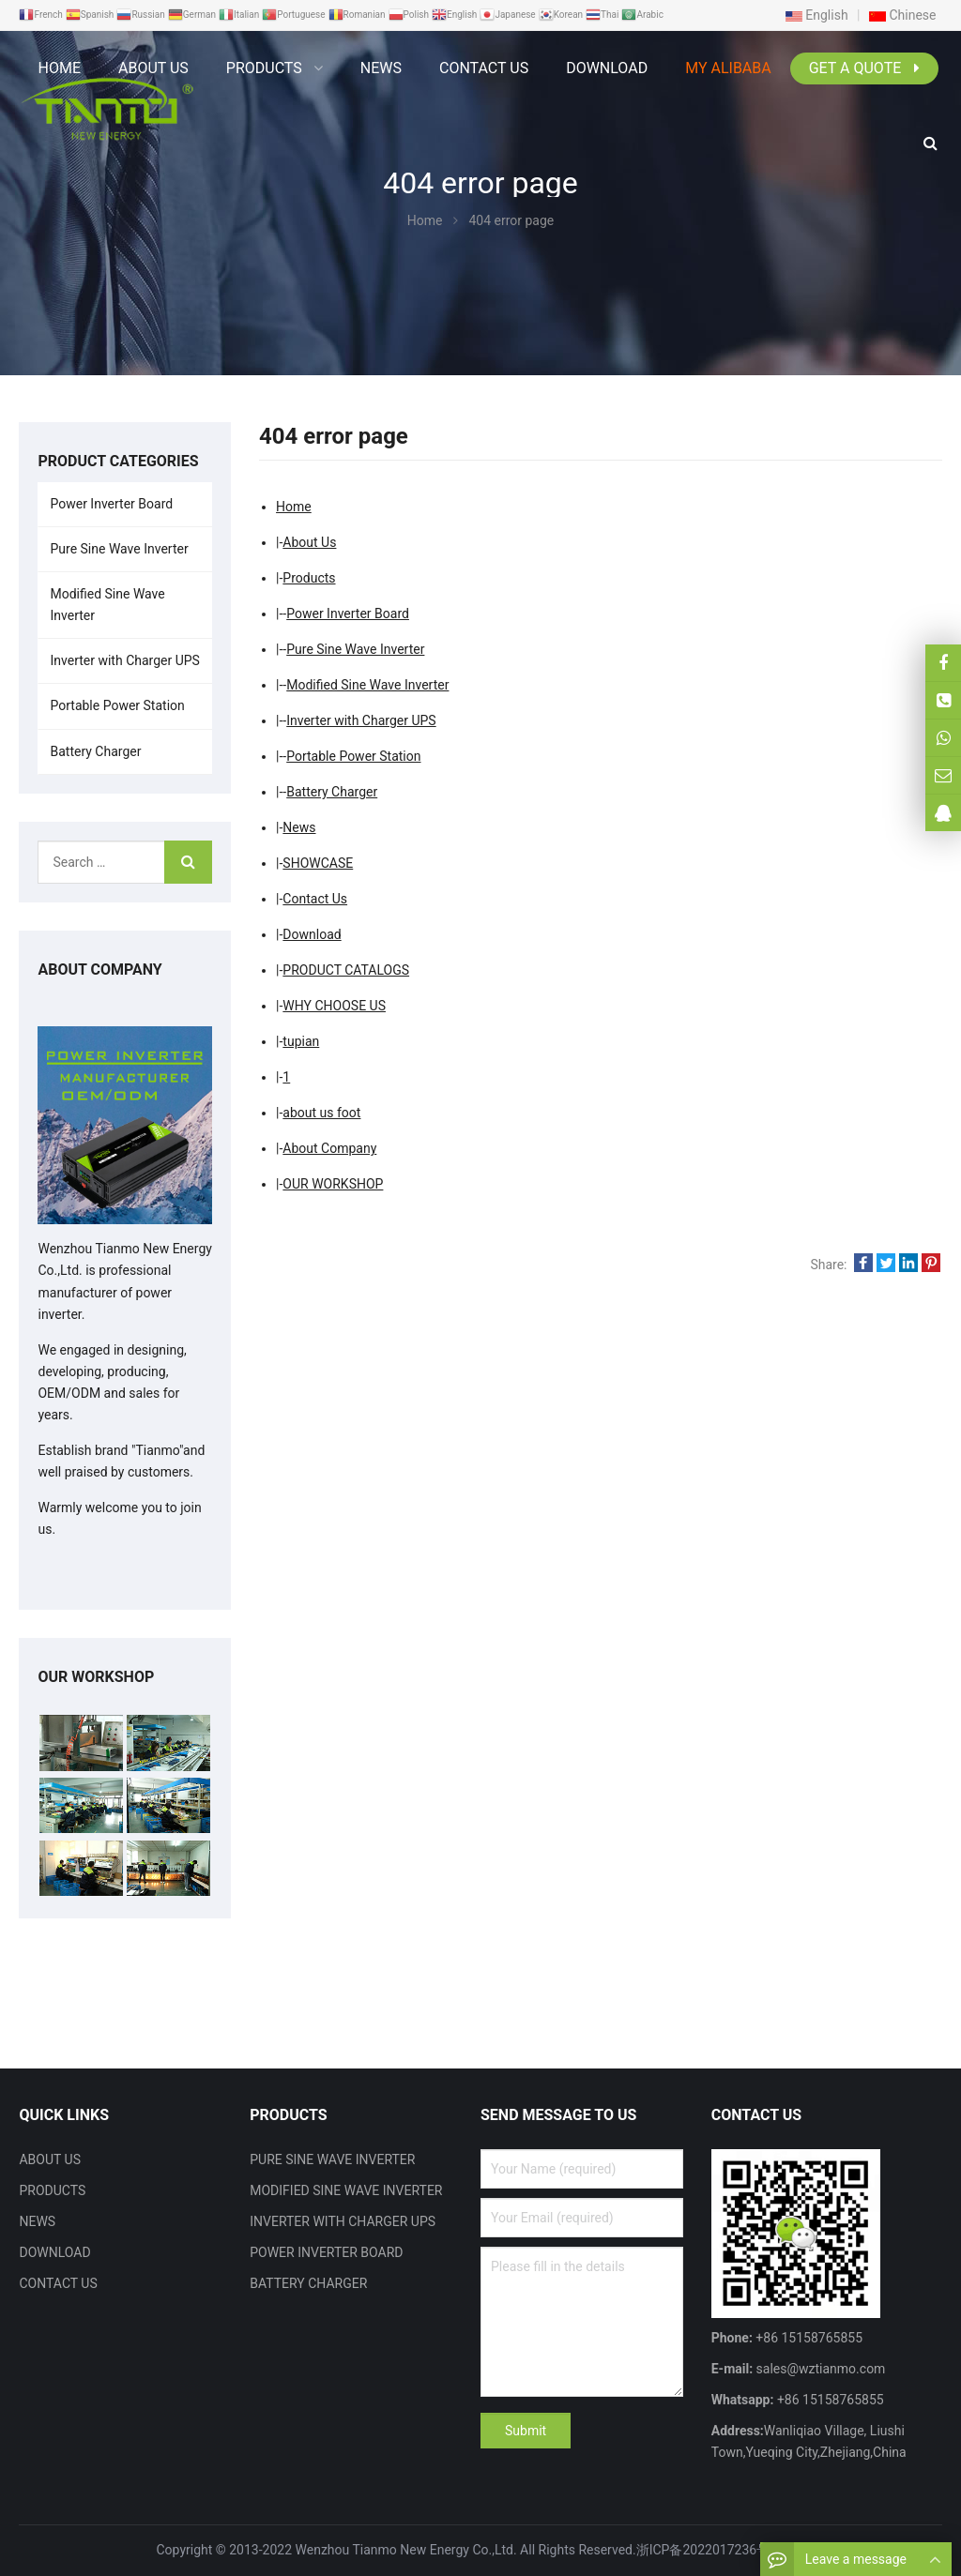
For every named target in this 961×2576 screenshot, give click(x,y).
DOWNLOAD (54, 2252)
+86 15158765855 (828, 2399)
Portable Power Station (353, 756)
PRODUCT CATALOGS (345, 969)
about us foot (321, 1112)
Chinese (903, 15)
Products (308, 577)
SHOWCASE (317, 863)
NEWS (37, 2221)
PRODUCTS (52, 2190)
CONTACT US (58, 2283)
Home (59, 68)
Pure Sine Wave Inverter (355, 649)
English (817, 15)
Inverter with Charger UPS (360, 720)
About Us (309, 542)
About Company (329, 1148)
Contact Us (314, 898)
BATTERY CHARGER (308, 2283)
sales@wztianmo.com (819, 2368)
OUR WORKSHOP (332, 1183)
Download (311, 934)
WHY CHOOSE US (334, 1005)
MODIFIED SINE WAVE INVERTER (346, 2190)
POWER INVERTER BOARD (326, 2252)
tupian (300, 1041)
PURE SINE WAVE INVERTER (332, 2159)
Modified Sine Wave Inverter (367, 684)
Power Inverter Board (347, 613)
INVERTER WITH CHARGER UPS (342, 2221)
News (298, 827)
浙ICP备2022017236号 (703, 2549)
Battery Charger (331, 791)
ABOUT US (50, 2159)
